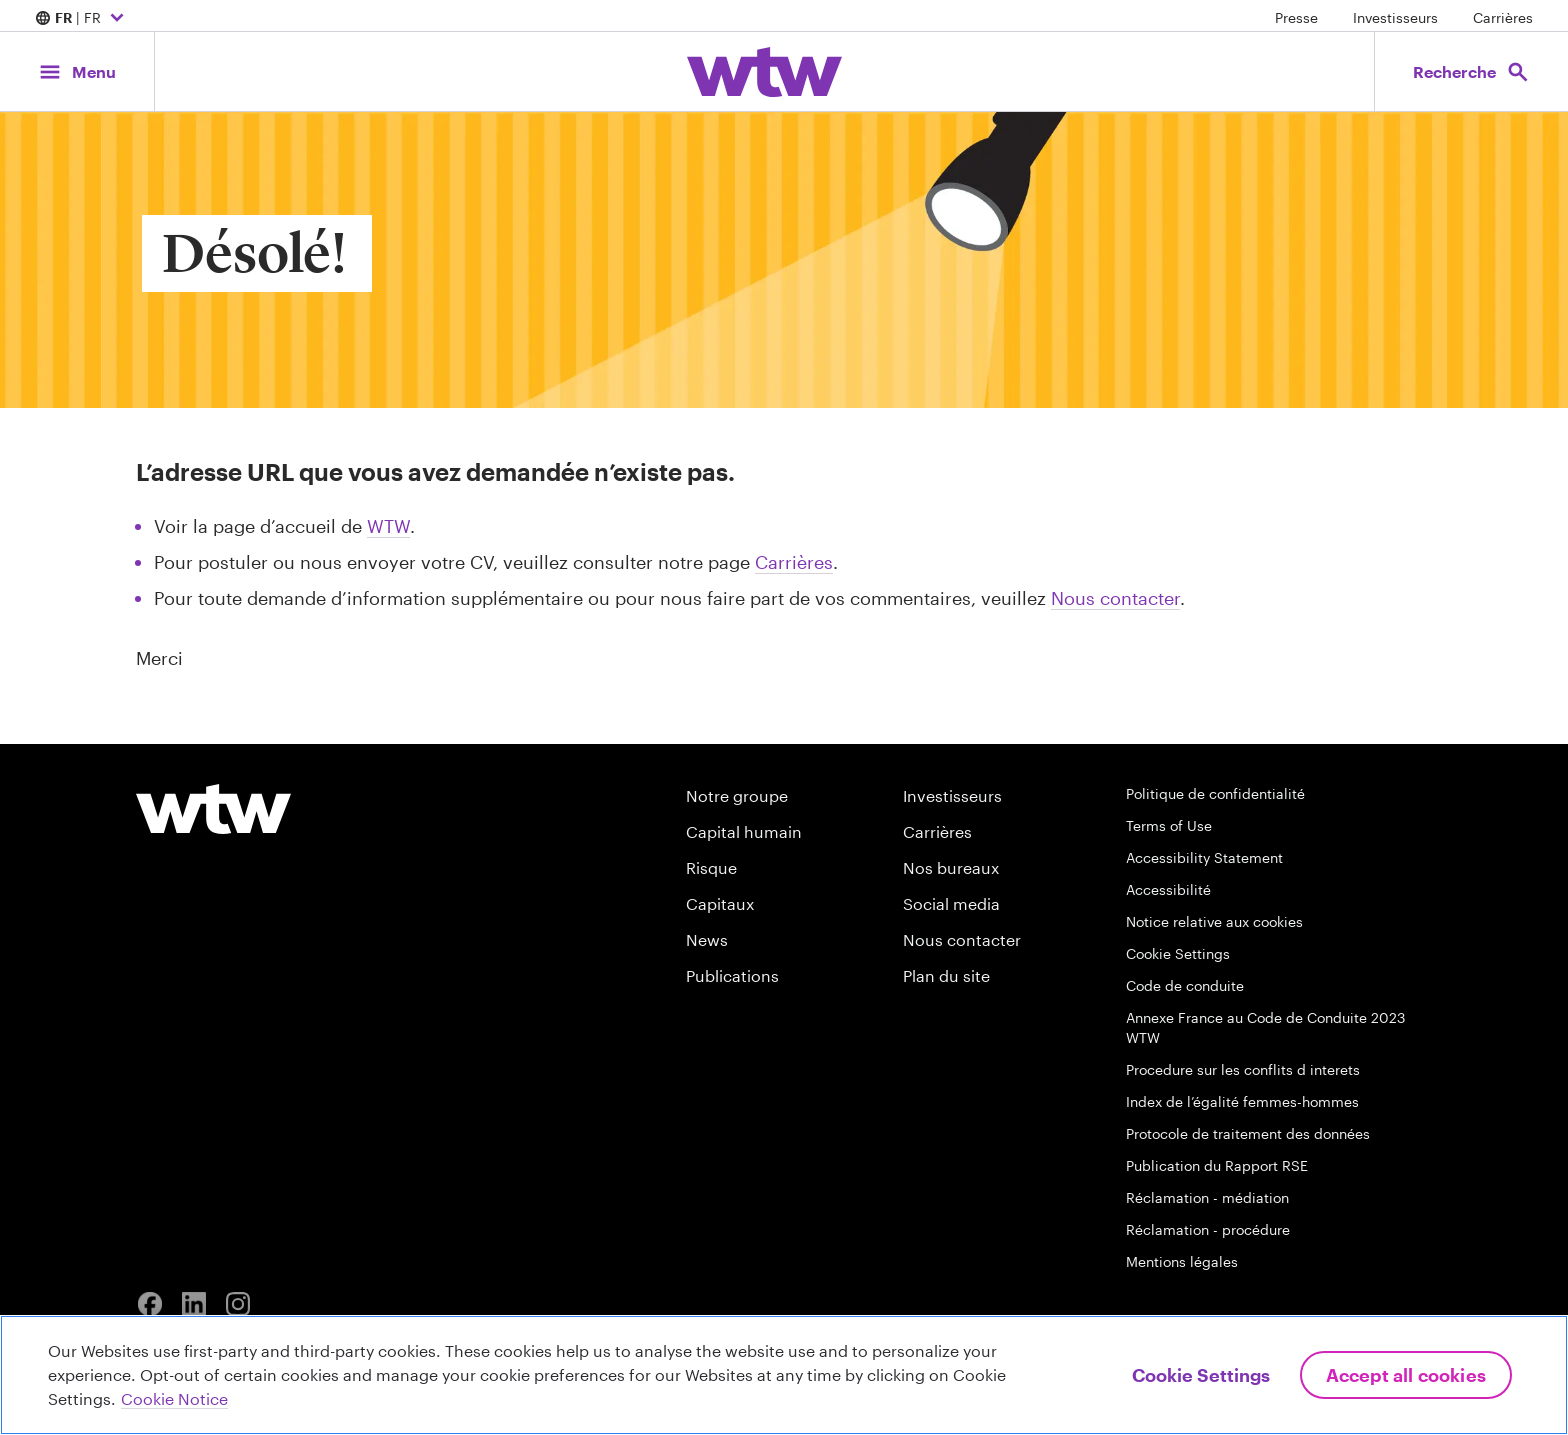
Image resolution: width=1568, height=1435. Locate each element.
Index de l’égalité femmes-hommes (1242, 1101)
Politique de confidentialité (1215, 793)
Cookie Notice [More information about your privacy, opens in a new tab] (174, 1398)
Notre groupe (737, 795)
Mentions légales (1182, 1261)
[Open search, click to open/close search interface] (1471, 71)
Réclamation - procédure (1208, 1229)
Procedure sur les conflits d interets (1243, 1069)
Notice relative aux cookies (1214, 921)
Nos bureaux (951, 867)
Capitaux (720, 903)
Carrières (1503, 17)
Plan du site (946, 975)
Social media (951, 903)
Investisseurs (1395, 17)
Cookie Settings (1178, 953)
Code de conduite (1185, 985)
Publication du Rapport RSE (1217, 1165)
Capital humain (744, 831)
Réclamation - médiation (1207, 1197)
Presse (1296, 17)
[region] (784, 1375)
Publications (732, 975)
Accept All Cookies (1406, 1375)
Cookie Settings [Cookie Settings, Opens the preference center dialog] (1201, 1375)
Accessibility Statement (1204, 857)
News (707, 939)
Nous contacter (1115, 598)
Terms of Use (1169, 825)
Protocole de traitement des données (1248, 1133)
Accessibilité (1168, 889)
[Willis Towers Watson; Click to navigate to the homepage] (764, 72)
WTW (388, 526)
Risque (711, 867)
